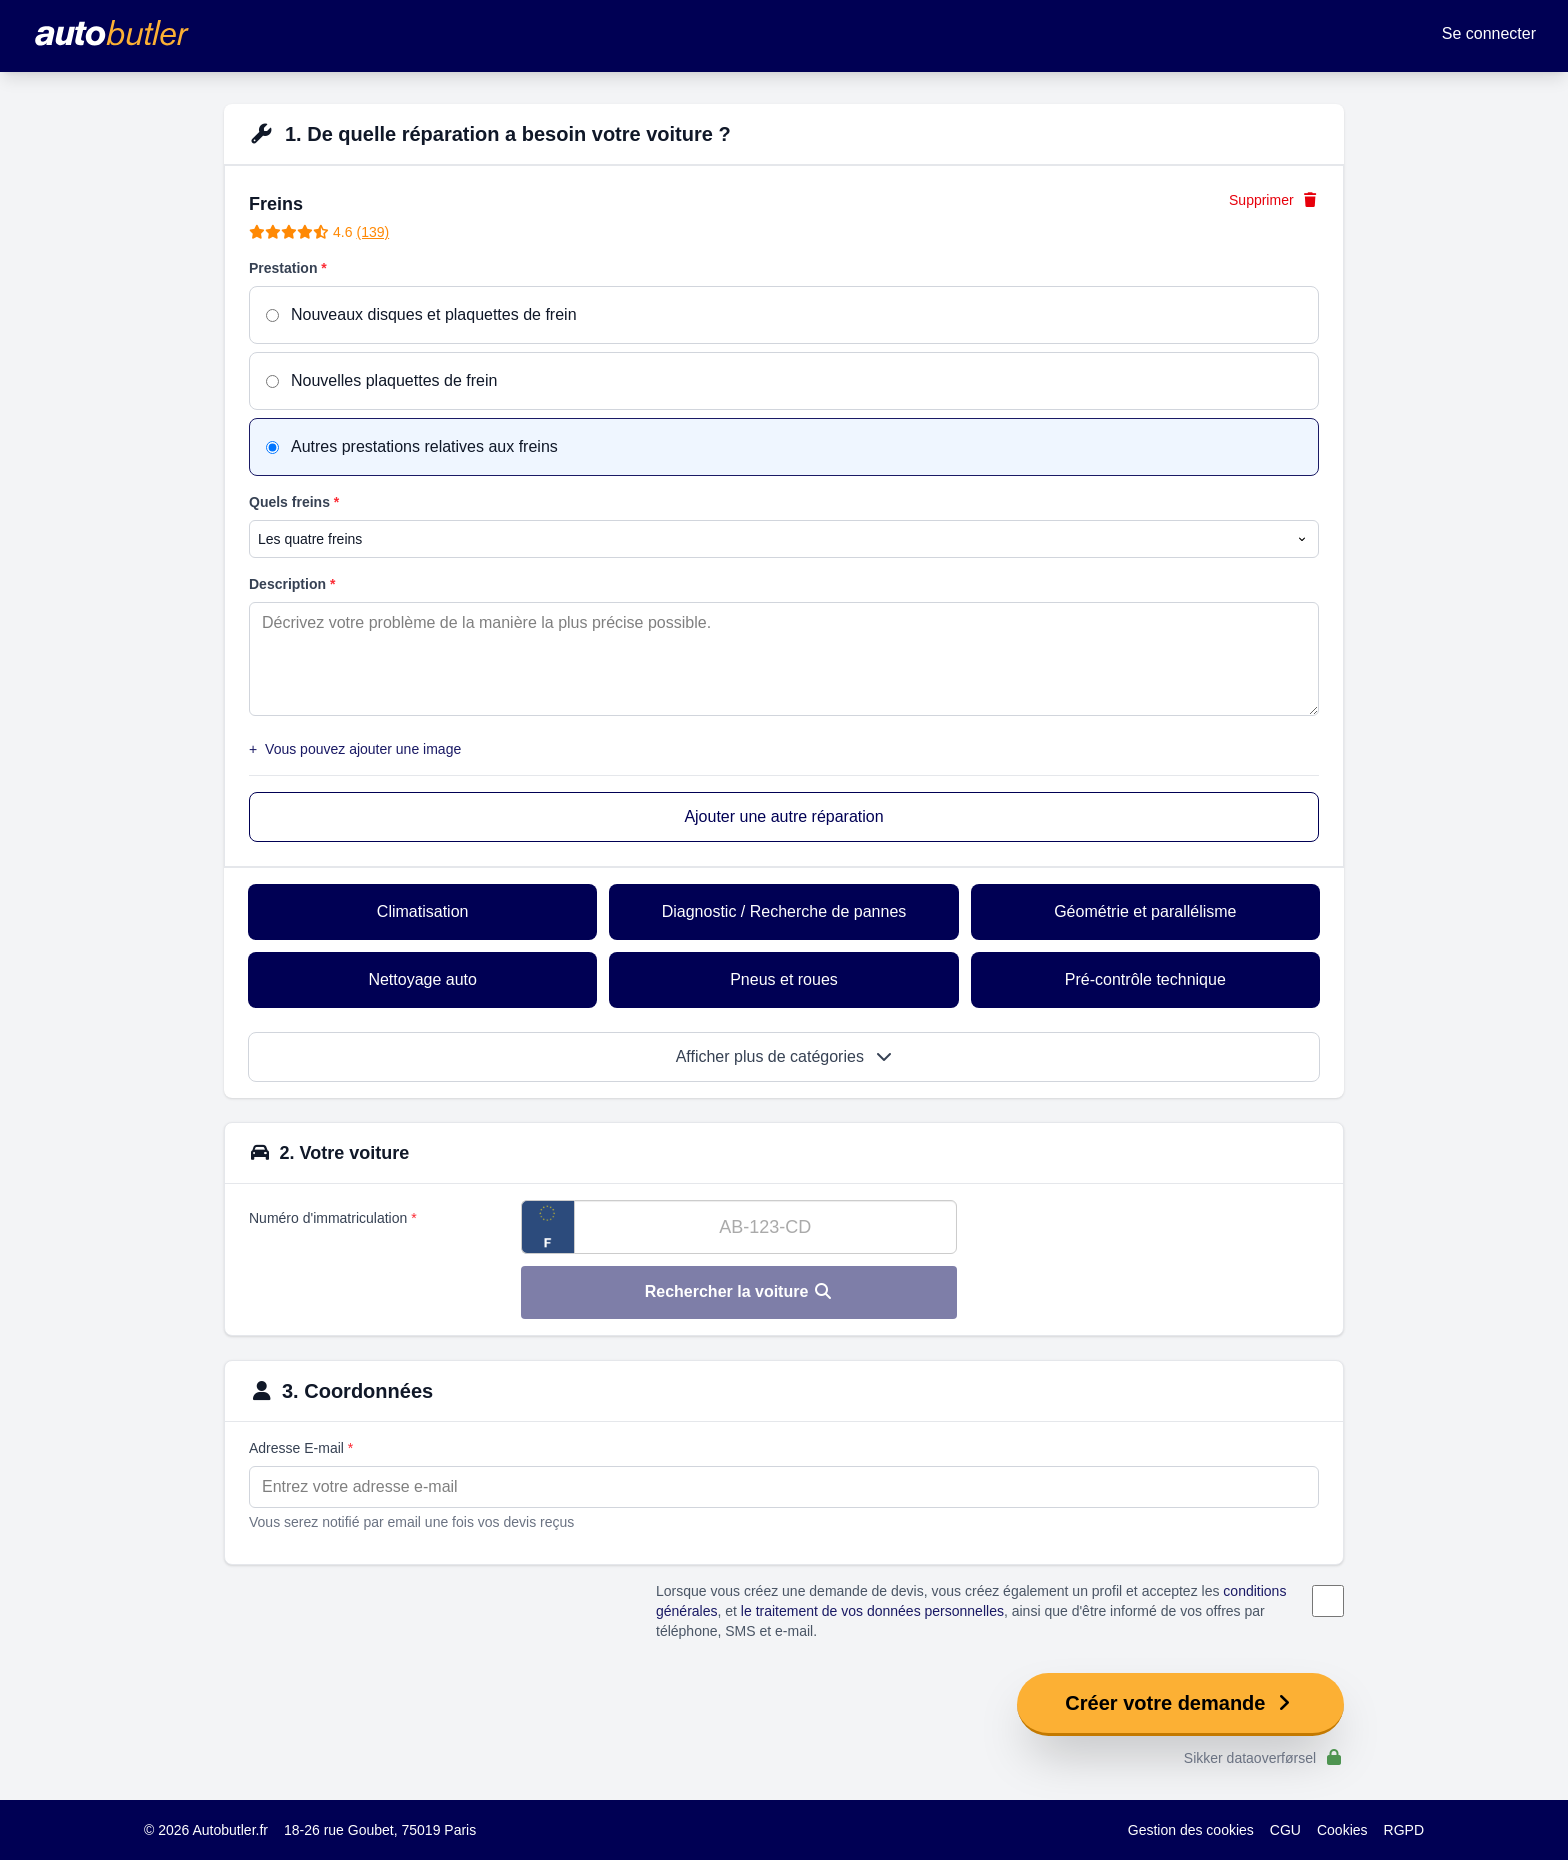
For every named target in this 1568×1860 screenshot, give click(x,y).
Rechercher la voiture (739, 1291)
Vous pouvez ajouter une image (355, 749)
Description (292, 584)
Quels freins (294, 502)
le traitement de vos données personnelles (872, 1611)
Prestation (288, 268)
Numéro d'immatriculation (333, 1218)
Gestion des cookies (1191, 1830)
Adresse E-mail (301, 1448)
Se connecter (1489, 33)
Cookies (1342, 1830)
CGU (1285, 1830)
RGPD (1404, 1830)
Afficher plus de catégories (784, 1056)
